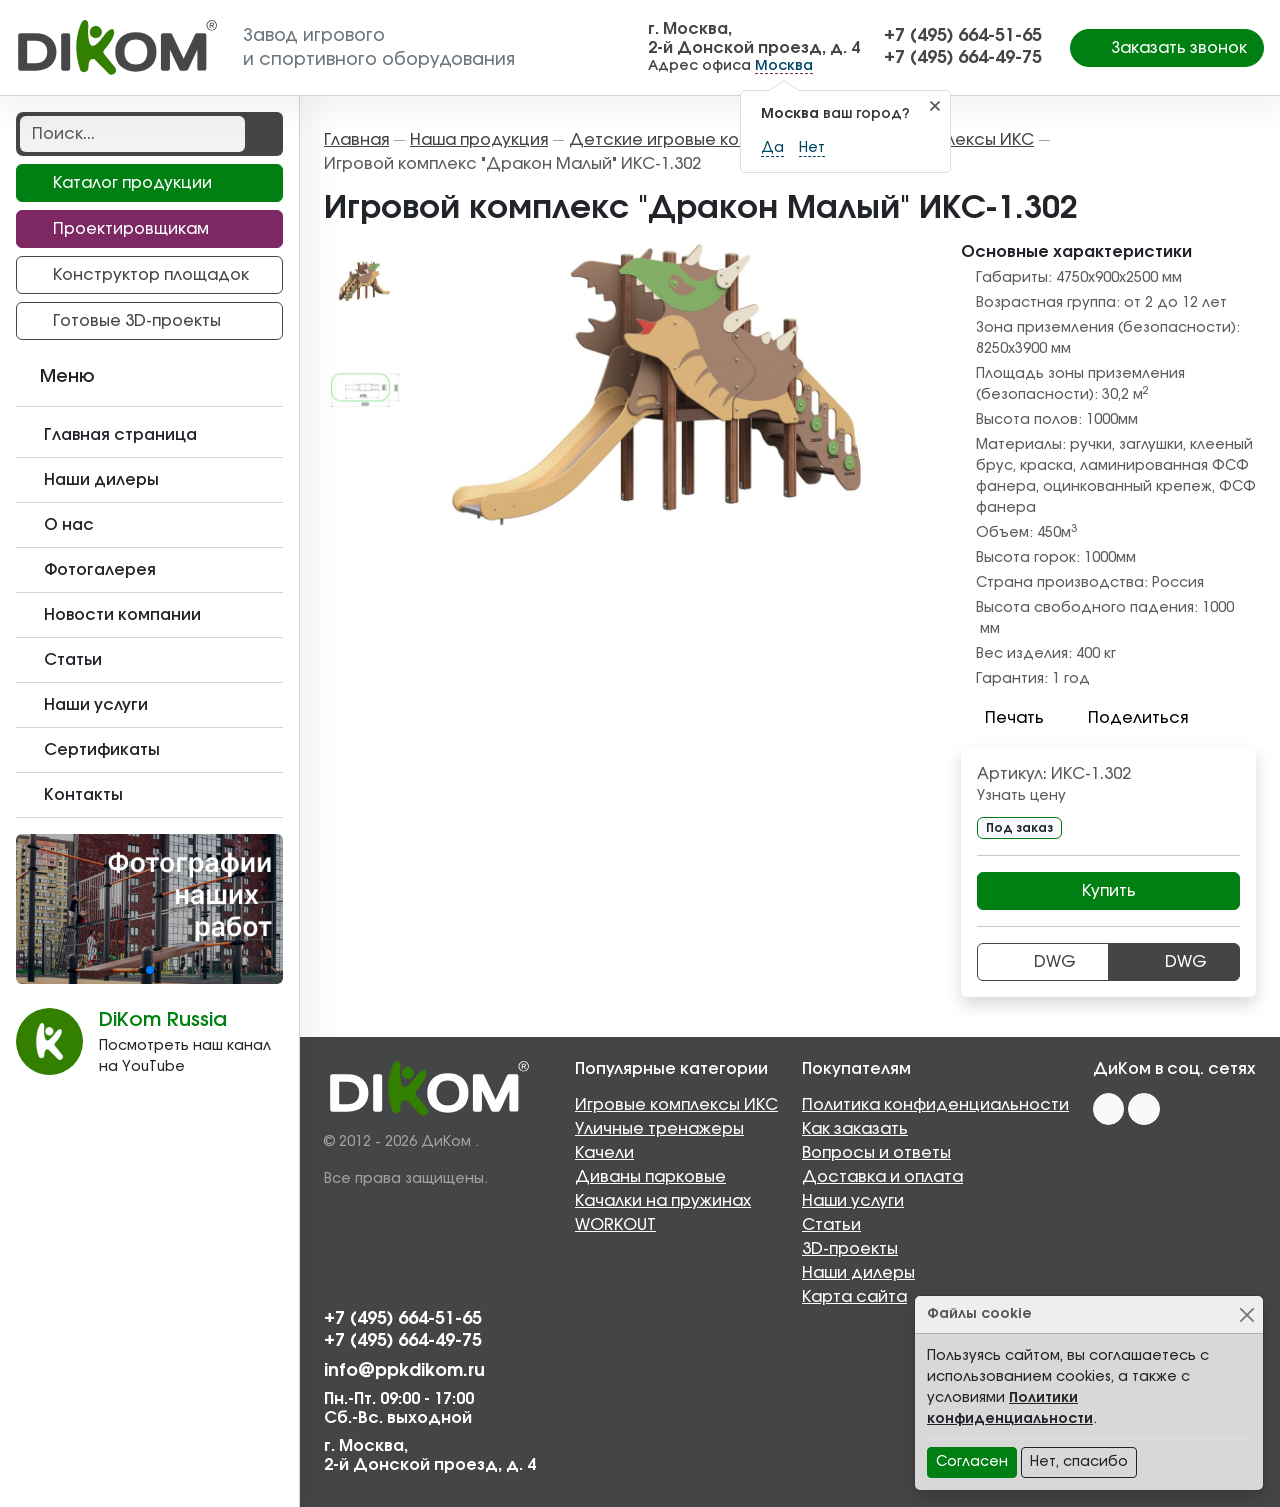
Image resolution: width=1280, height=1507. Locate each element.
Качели (604, 1153)
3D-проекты (850, 1249)
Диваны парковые (650, 1177)
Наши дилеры (858, 1273)
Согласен (972, 1462)
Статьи (831, 1225)
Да (772, 148)
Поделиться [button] (1126, 718)
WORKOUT (615, 1225)
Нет (812, 148)
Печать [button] (1002, 718)
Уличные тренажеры (659, 1129)
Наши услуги (853, 1201)
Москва (784, 66)
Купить (1109, 891)
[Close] (1246, 1314)
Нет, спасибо (1079, 1462)
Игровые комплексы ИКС (676, 1105)
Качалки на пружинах (663, 1201)
